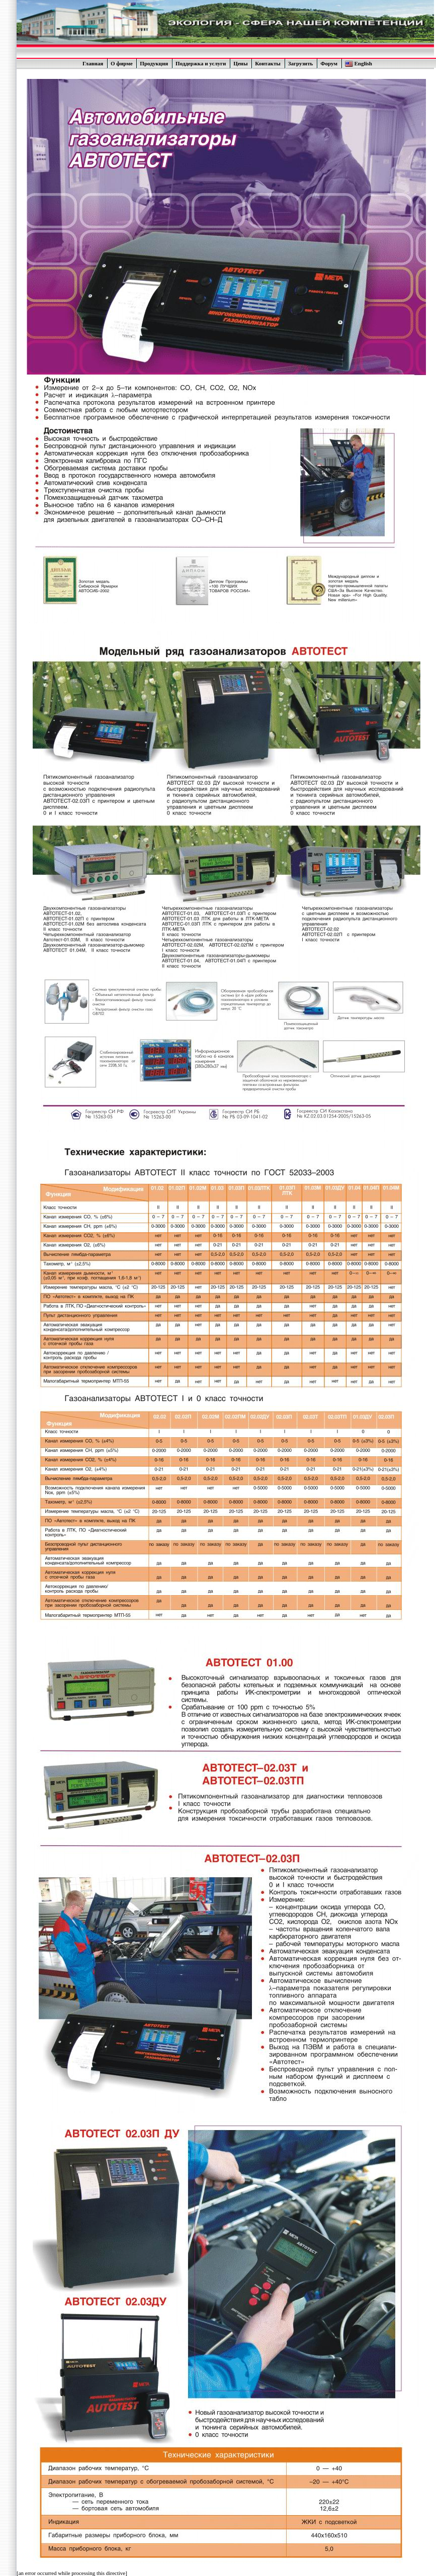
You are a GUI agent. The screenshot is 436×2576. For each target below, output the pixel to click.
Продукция (154, 63)
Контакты (268, 63)
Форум (328, 63)
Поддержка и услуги (201, 63)
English (363, 63)
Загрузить (300, 63)
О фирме (122, 63)
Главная (92, 63)
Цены (240, 63)
